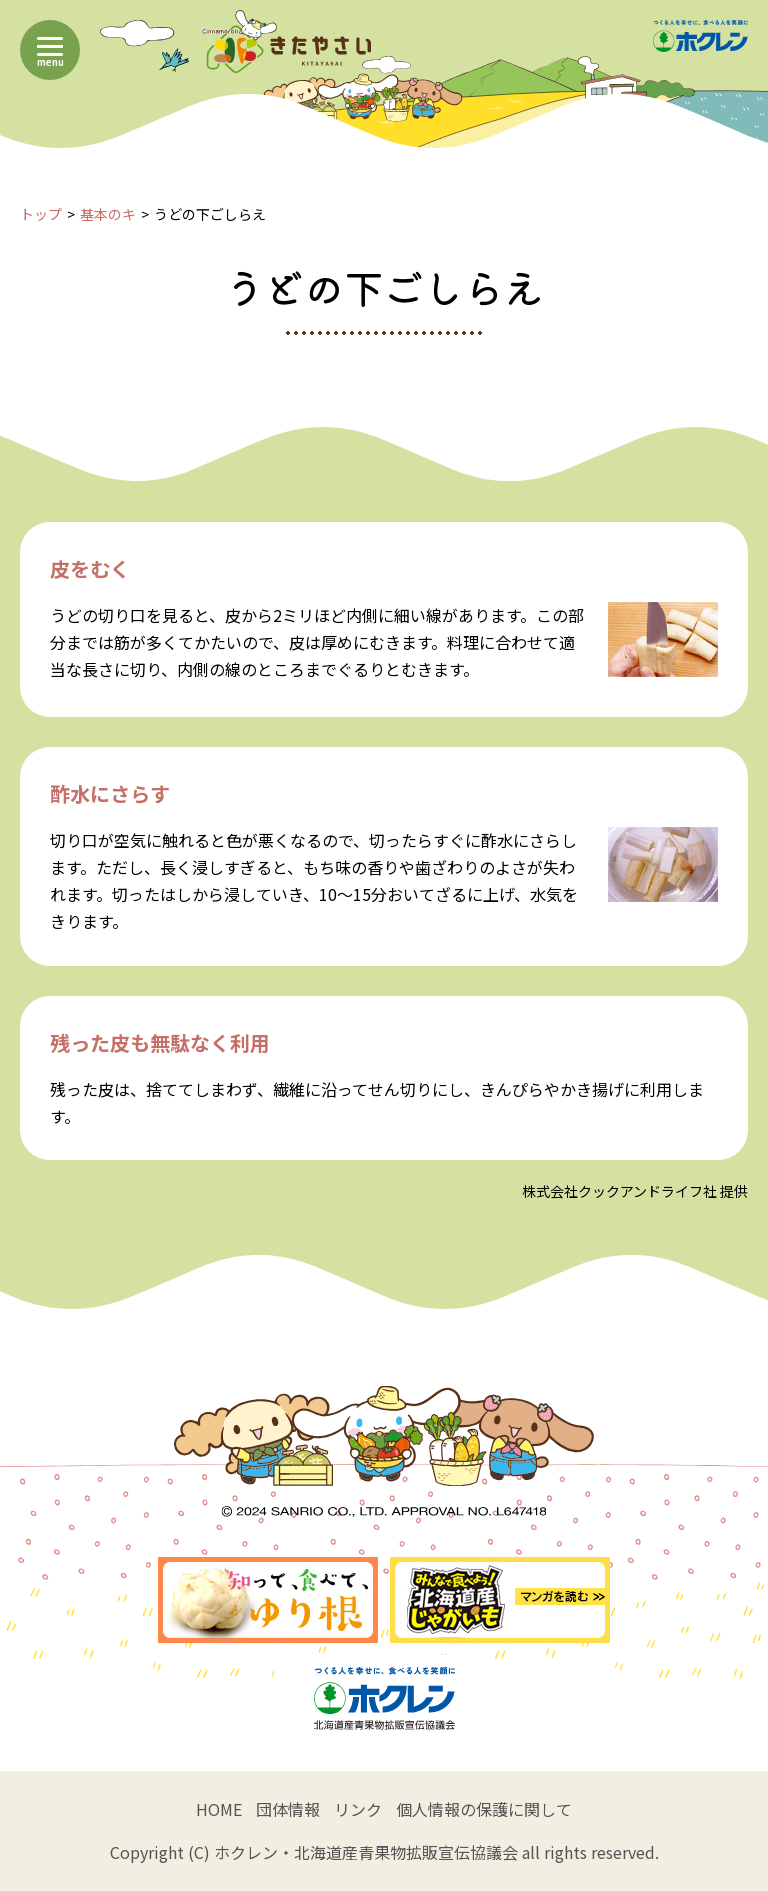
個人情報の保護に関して (484, 1809)
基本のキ (108, 214)
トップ (41, 214)
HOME (219, 1809)
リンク (358, 1809)
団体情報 (288, 1809)
